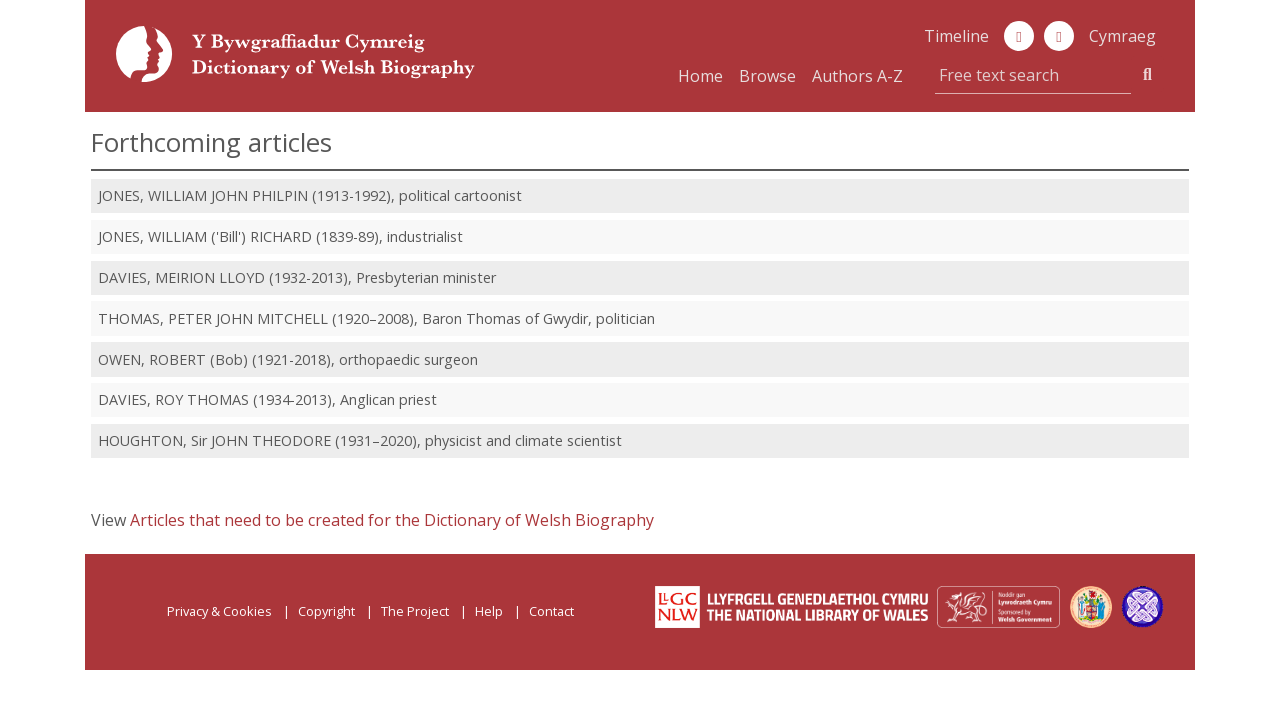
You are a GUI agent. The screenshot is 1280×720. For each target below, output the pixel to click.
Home (700, 76)
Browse (767, 76)
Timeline (956, 36)
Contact (551, 611)
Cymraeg (1122, 36)
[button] (1059, 36)
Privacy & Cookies (219, 611)
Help (489, 611)
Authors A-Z (857, 76)
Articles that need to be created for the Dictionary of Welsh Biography (392, 520)
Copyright (326, 611)
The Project (415, 611)
